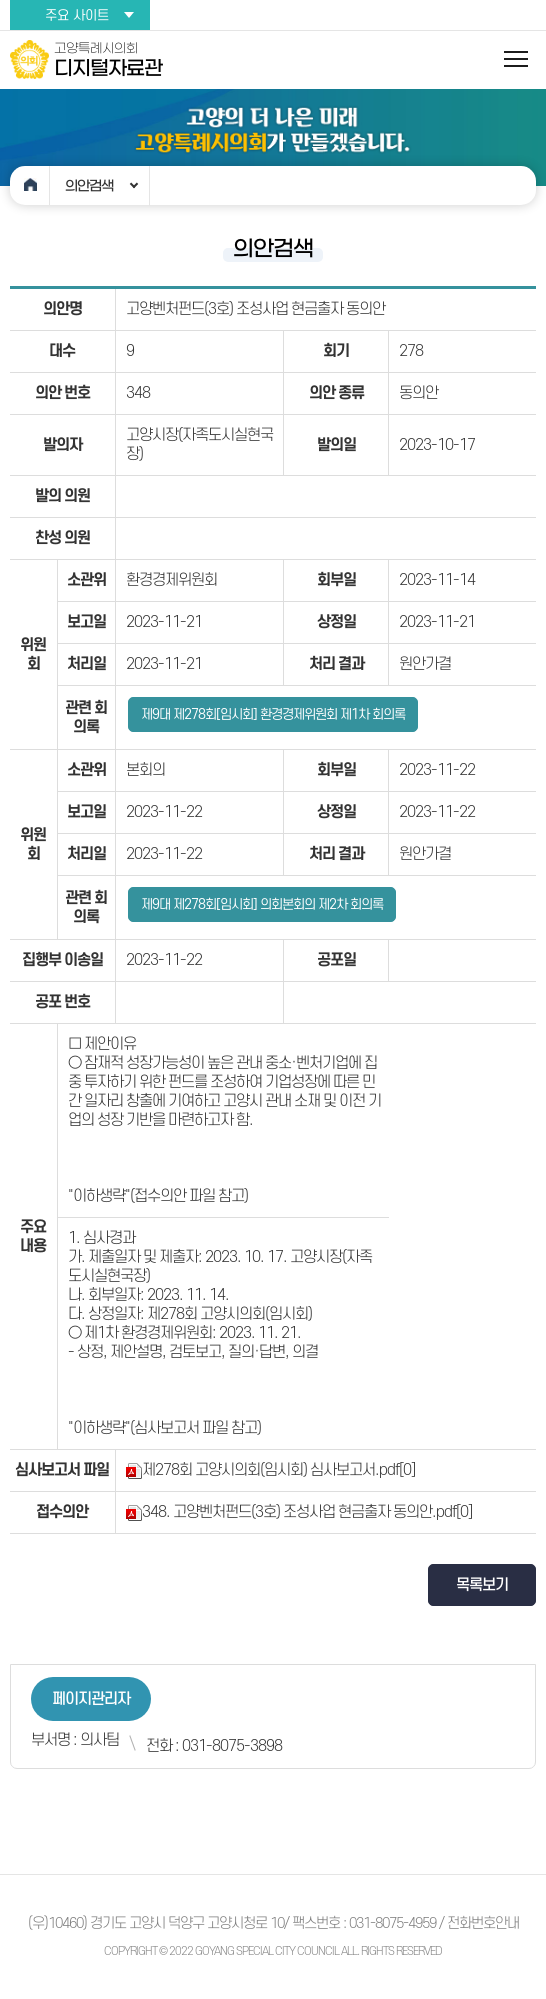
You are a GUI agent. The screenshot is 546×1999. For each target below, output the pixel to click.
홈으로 (30, 185)
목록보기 (482, 1585)
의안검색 (89, 186)
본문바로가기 (0, 0)
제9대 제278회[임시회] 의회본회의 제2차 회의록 (262, 904)
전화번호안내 (483, 1923)
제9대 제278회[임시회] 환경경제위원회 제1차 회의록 (273, 714)
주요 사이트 (77, 15)
